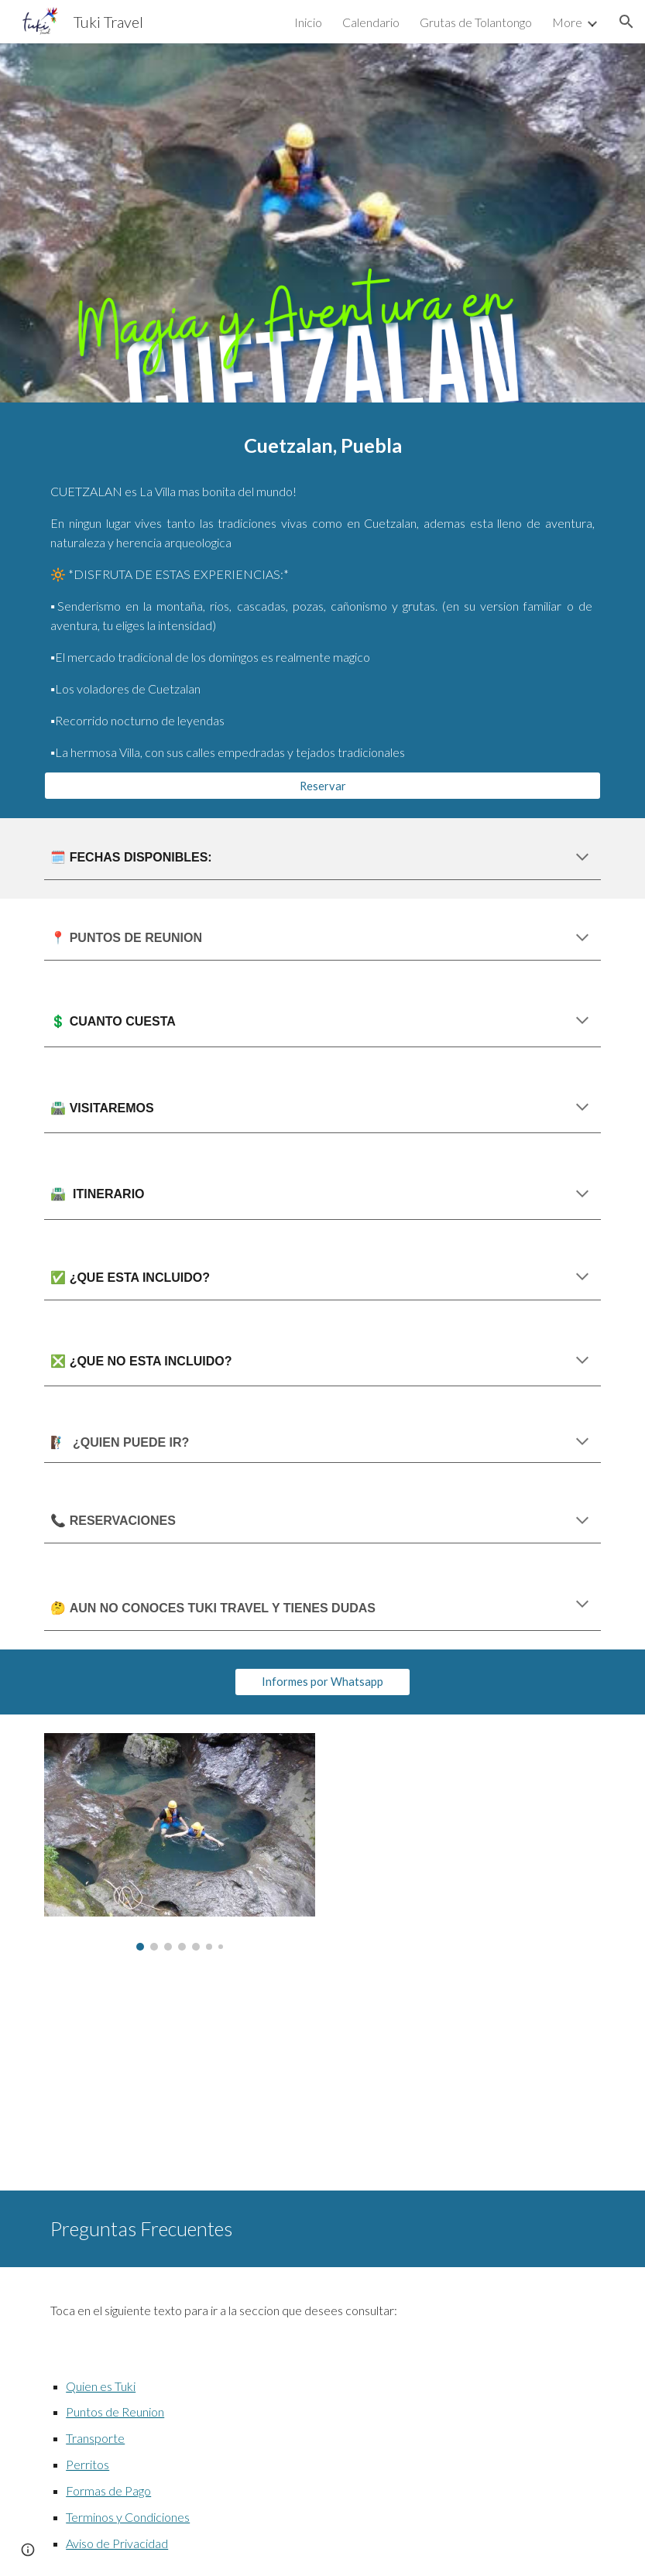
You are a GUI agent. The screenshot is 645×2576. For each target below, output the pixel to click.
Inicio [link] (308, 22)
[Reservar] (322, 785)
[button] (626, 21)
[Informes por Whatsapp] (322, 1682)
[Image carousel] (179, 1842)
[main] (322, 445)
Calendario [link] (371, 22)
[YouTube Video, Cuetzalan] (179, 2080)
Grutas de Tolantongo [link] (476, 22)
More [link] (567, 22)
